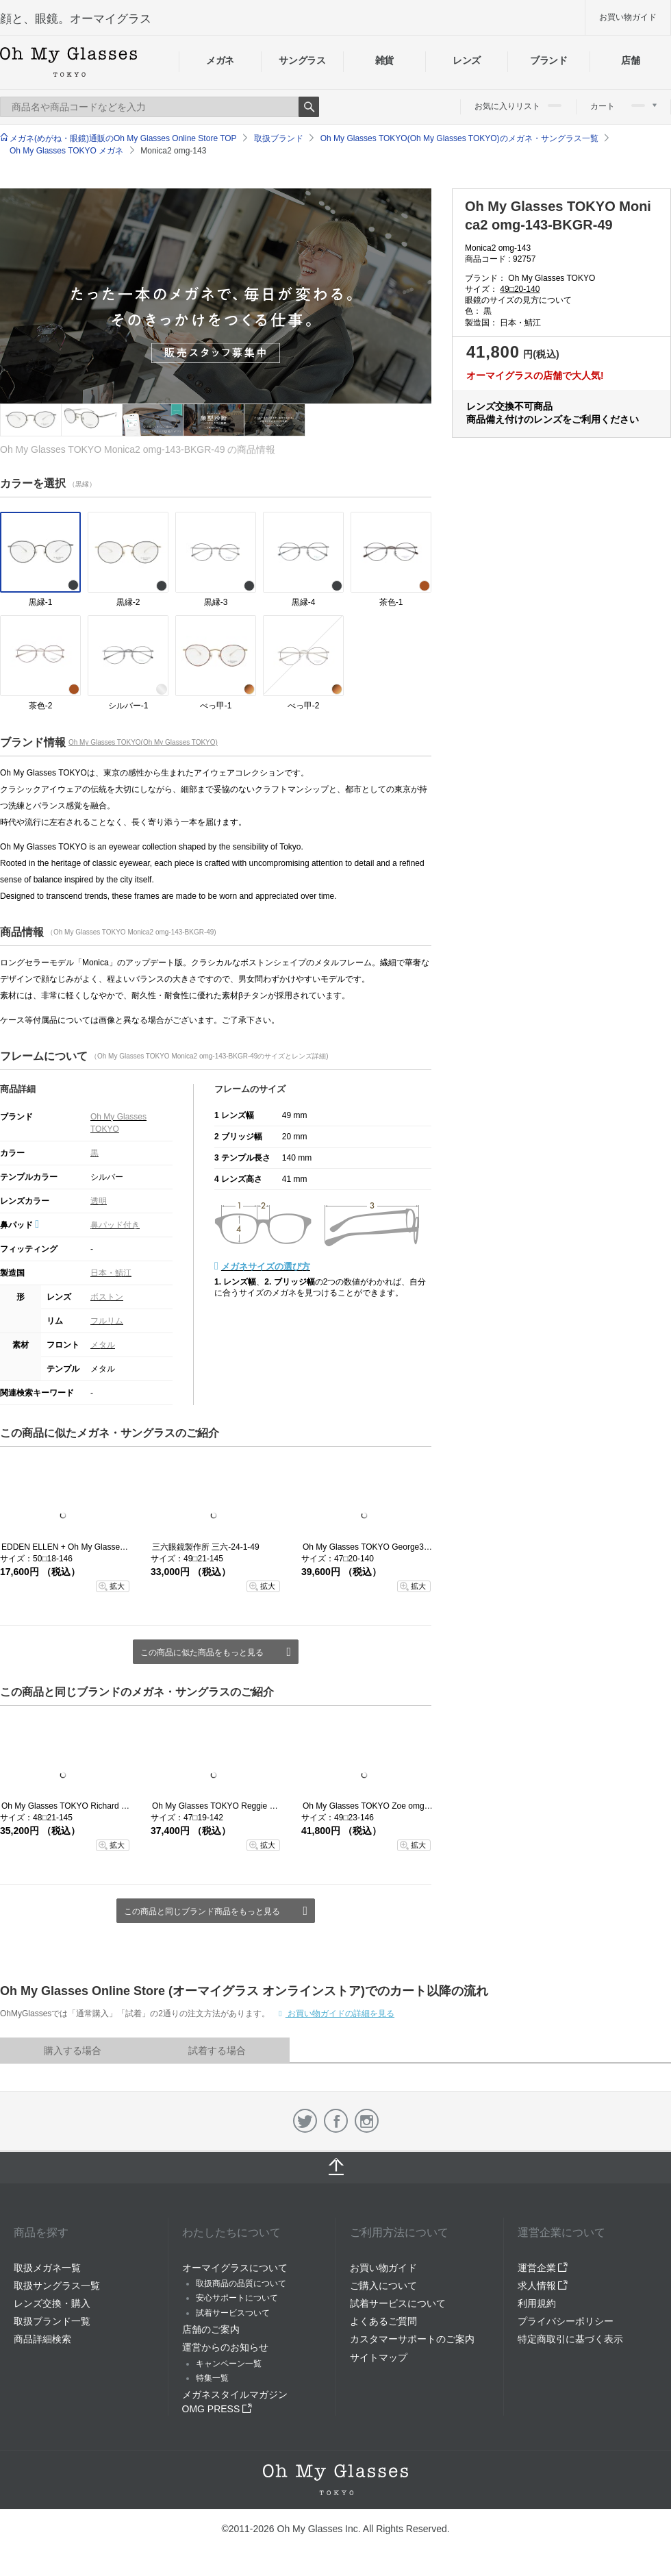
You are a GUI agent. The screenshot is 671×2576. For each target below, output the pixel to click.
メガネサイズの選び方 (265, 1266)
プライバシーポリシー (565, 2321)
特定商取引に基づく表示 (570, 2338)
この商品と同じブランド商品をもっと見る (202, 1911)
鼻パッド (19, 1225)
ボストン (106, 1297)
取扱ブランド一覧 (52, 2321)
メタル (102, 1345)
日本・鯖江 (110, 1273)
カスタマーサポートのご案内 (412, 2338)
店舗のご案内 (211, 2329)
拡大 (117, 1586)
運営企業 (543, 2267)
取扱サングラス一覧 (57, 2285)
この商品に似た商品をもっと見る (202, 1652)
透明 (98, 1201)
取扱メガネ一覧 (47, 2267)
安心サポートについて (237, 2298)
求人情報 (543, 2285)
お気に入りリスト (517, 106)
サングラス (302, 60)
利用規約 (537, 2303)
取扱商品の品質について (241, 2283)
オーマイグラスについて (235, 2267)
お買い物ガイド (628, 17)
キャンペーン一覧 (229, 2363)
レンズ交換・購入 (52, 2303)
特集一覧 (212, 2378)
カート (623, 106)
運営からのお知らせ (225, 2347)
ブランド (549, 60)
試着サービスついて (233, 2313)
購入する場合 (72, 2050)
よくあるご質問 (383, 2321)
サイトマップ (378, 2357)
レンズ (467, 60)
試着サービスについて (398, 2303)
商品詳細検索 (42, 2338)
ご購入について (383, 2285)
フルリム (106, 1321)
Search (309, 107)
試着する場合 (217, 2050)
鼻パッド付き (115, 1225)
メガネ (220, 60)
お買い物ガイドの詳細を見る (340, 2013)
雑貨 (384, 60)
